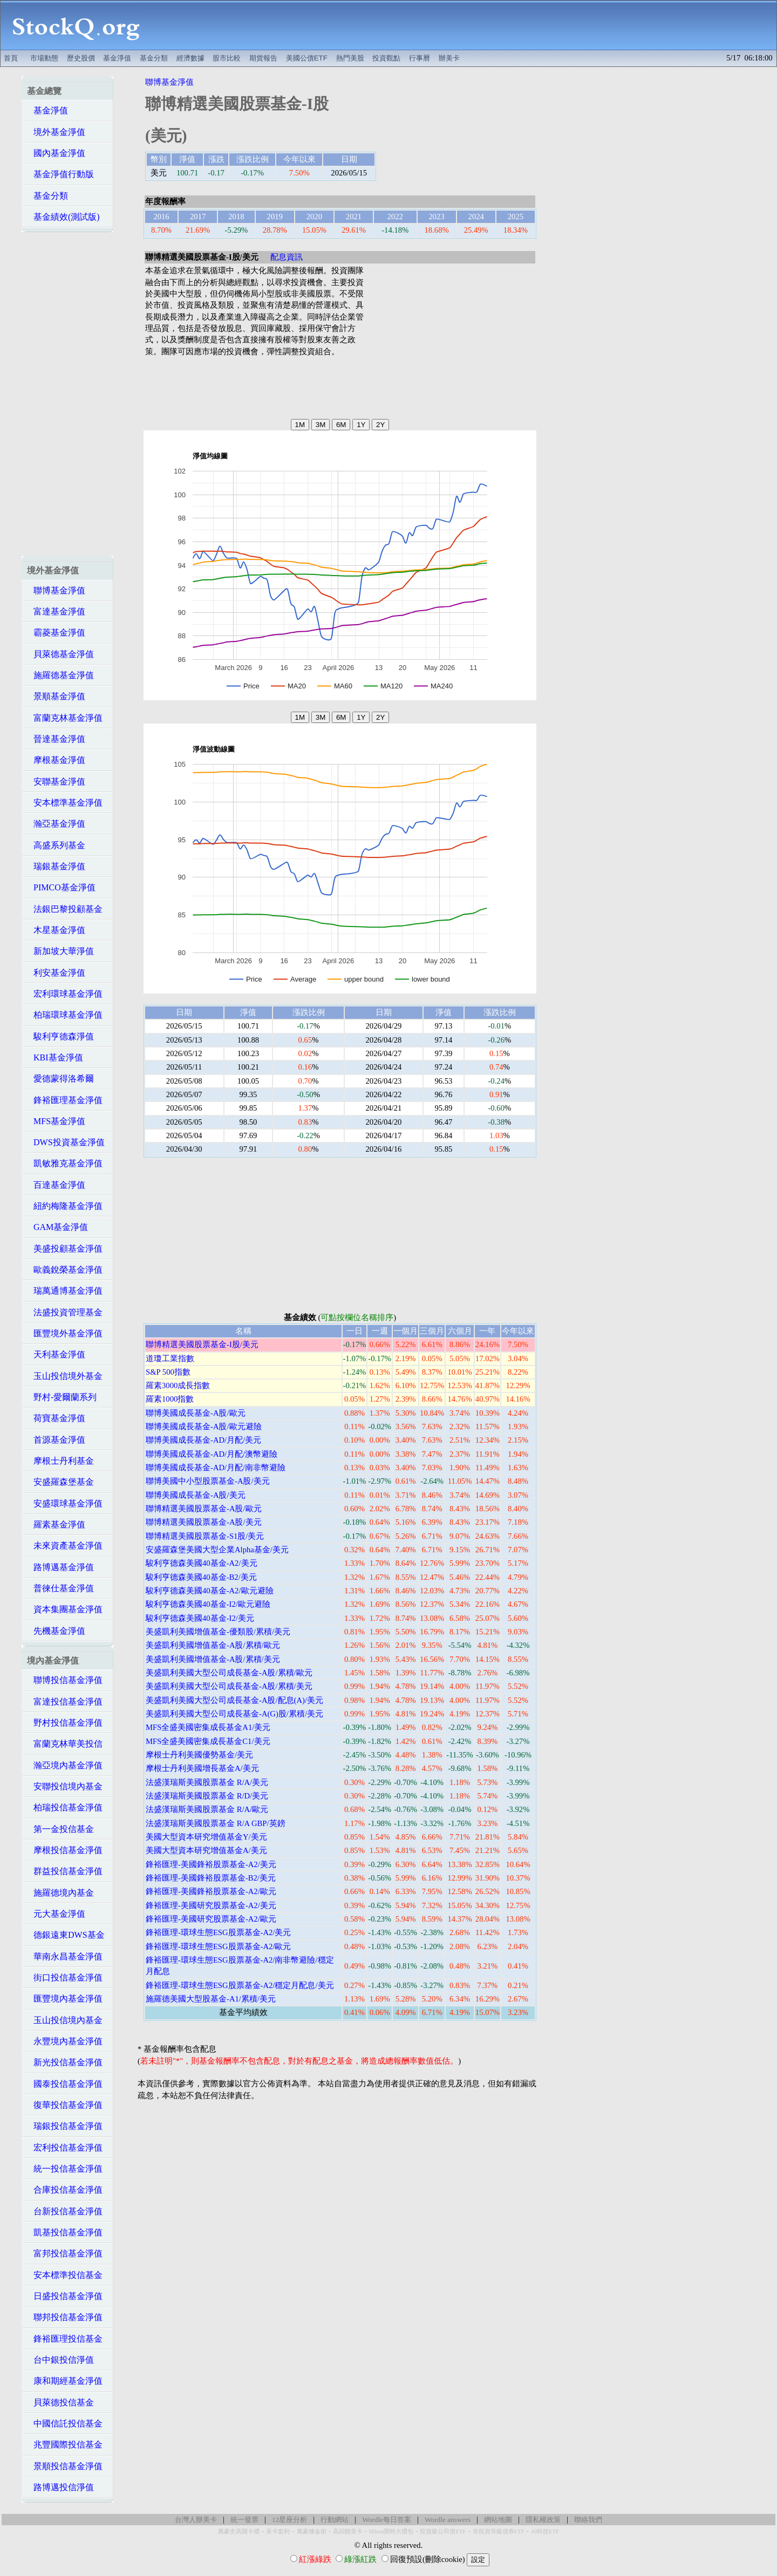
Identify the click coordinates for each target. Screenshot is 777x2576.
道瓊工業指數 (170, 1358)
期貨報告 (263, 58)
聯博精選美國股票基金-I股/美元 (202, 1344)
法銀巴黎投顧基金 (65, 909)
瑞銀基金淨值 (56, 866)
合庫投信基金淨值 (65, 2189)
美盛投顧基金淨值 (65, 1248)
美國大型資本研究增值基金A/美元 (206, 1850)
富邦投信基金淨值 (65, 2253)
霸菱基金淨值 (56, 632)
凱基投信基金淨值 (65, 2232)
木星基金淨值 (56, 930)
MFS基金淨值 (56, 1121)
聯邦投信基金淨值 (65, 2317)
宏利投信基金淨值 (65, 2147)
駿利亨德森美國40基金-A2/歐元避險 (210, 1590)
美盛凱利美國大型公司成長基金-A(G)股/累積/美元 (234, 1713)
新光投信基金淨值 (65, 2062)
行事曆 (419, 58)
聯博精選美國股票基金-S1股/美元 (205, 1536)
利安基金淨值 (56, 972)
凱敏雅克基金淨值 (65, 1163)
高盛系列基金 (56, 845)
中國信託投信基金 (65, 2423)
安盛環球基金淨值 (65, 1503)
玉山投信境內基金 (65, 2020)
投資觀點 (386, 58)
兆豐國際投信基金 (65, 2444)
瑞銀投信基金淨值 (65, 2126)
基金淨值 (117, 58)
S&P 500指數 (168, 1372)
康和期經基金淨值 (65, 2380)
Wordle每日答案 (386, 2520)
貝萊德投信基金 (60, 2402)
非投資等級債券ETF (498, 2531)
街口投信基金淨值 (65, 1977)
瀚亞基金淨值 (56, 823)
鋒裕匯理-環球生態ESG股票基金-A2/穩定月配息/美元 (240, 1985)
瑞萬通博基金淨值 (65, 1290)
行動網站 (335, 2520)
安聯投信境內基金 (65, 1786)
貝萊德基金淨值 (60, 654)
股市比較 (227, 58)
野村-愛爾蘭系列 (62, 1397)
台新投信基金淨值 (65, 2211)
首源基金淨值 (56, 1439)
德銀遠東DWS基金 (66, 1934)
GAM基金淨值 (57, 1227)
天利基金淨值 (56, 1354)
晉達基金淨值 (56, 738)
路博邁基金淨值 (60, 1567)
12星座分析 (289, 2520)
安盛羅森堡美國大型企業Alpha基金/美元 (217, 1549)
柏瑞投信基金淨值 (65, 1807)
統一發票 (244, 2520)
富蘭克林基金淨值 (65, 717)
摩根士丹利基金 (60, 1460)
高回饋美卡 (348, 2531)
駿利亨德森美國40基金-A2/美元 (201, 1563)
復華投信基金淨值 (65, 2105)
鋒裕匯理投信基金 (65, 2338)
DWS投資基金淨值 (66, 1142)
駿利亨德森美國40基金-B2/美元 (201, 1577)
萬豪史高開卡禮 (239, 2531)
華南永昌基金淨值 (65, 1956)
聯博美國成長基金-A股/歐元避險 (204, 1426)
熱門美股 (350, 58)
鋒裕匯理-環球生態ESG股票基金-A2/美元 (218, 1932)
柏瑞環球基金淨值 (65, 1014)
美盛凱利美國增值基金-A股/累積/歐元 (213, 1645)
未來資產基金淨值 (65, 1545)
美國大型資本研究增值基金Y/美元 (206, 1837)
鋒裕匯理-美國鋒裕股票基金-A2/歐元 (211, 1891)
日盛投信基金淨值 (65, 2296)
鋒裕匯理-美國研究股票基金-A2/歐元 (211, 1919)
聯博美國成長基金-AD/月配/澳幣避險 (211, 1454)
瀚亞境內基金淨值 (65, 1765)
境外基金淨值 (56, 132)
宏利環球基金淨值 (65, 993)
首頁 (11, 58)
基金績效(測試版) (63, 216)
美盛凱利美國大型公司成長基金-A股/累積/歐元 (229, 1672)
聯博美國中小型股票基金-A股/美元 (208, 1481)
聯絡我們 (588, 2520)
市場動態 (44, 58)
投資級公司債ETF (443, 2531)
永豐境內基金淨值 (65, 2041)
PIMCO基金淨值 (61, 887)
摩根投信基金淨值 (65, 1850)
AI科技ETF (545, 2531)
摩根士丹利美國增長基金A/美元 (202, 1768)
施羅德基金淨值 (60, 675)
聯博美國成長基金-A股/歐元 (196, 1413)
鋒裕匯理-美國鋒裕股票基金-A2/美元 (211, 1864)
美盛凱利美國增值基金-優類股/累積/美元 (218, 1631)
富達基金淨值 (56, 611)
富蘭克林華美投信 (65, 1743)
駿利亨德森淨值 (60, 1036)
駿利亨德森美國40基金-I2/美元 (200, 1618)
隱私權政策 (543, 2520)
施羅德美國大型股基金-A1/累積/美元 (211, 1998)
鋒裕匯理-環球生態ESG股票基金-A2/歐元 (218, 1946)
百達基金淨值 (56, 1184)
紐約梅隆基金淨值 (65, 1206)
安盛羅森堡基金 (60, 1481)
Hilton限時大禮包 (391, 2531)
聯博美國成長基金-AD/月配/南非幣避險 (215, 1467)
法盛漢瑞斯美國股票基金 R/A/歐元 (207, 1809)
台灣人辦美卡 (196, 2520)
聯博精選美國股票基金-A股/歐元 (204, 1508)
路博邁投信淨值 (60, 2487)
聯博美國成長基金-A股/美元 (196, 1495)
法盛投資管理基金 (65, 1312)
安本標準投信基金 (65, 2275)
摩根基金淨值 (56, 760)
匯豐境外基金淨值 (65, 1333)
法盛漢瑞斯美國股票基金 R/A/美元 (207, 1782)
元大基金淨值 (56, 1913)
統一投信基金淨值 (65, 2168)
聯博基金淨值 (56, 590)
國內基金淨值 (56, 153)
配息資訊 (286, 257)
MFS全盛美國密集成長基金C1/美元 (208, 1741)
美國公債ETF (307, 58)
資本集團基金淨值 (65, 1609)
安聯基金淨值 (56, 781)
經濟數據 (190, 58)
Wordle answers (448, 2520)
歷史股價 (81, 58)
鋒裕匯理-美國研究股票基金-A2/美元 (211, 1905)
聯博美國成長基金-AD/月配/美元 (203, 1440)
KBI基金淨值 (55, 1057)
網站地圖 (498, 2520)
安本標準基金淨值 (65, 802)
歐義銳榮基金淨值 (65, 1269)
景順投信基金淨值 (65, 2466)
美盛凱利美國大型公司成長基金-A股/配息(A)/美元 (234, 1700)
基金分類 (154, 58)
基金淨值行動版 (60, 174)
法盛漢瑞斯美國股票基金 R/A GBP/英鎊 (215, 1823)
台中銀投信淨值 (60, 2359)
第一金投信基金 (60, 1829)
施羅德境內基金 (60, 1892)
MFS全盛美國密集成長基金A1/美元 (208, 1727)
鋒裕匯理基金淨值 (65, 1100)
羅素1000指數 (170, 1399)
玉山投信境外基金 (65, 1376)
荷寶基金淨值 (56, 1418)
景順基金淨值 (56, 696)
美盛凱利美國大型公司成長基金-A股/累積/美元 (229, 1686)
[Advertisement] (464, 25)
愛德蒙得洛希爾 (60, 1078)
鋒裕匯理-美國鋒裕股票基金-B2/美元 (211, 1878)
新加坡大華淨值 (60, 951)
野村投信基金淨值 (65, 1722)
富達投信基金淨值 (65, 1701)
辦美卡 (449, 58)
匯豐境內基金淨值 (65, 1998)
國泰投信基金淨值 (65, 2083)
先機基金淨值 (56, 1630)
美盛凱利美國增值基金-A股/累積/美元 (213, 1659)
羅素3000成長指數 (178, 1385)
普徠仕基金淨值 (60, 1588)
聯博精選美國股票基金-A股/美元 (204, 1522)
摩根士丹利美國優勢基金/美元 (199, 1754)
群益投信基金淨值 (65, 1871)
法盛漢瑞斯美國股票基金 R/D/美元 (207, 1795)
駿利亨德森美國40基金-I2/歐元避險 (208, 1604)
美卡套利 (278, 2531)
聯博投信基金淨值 (65, 1680)
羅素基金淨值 (56, 1524)
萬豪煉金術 (311, 2531)
